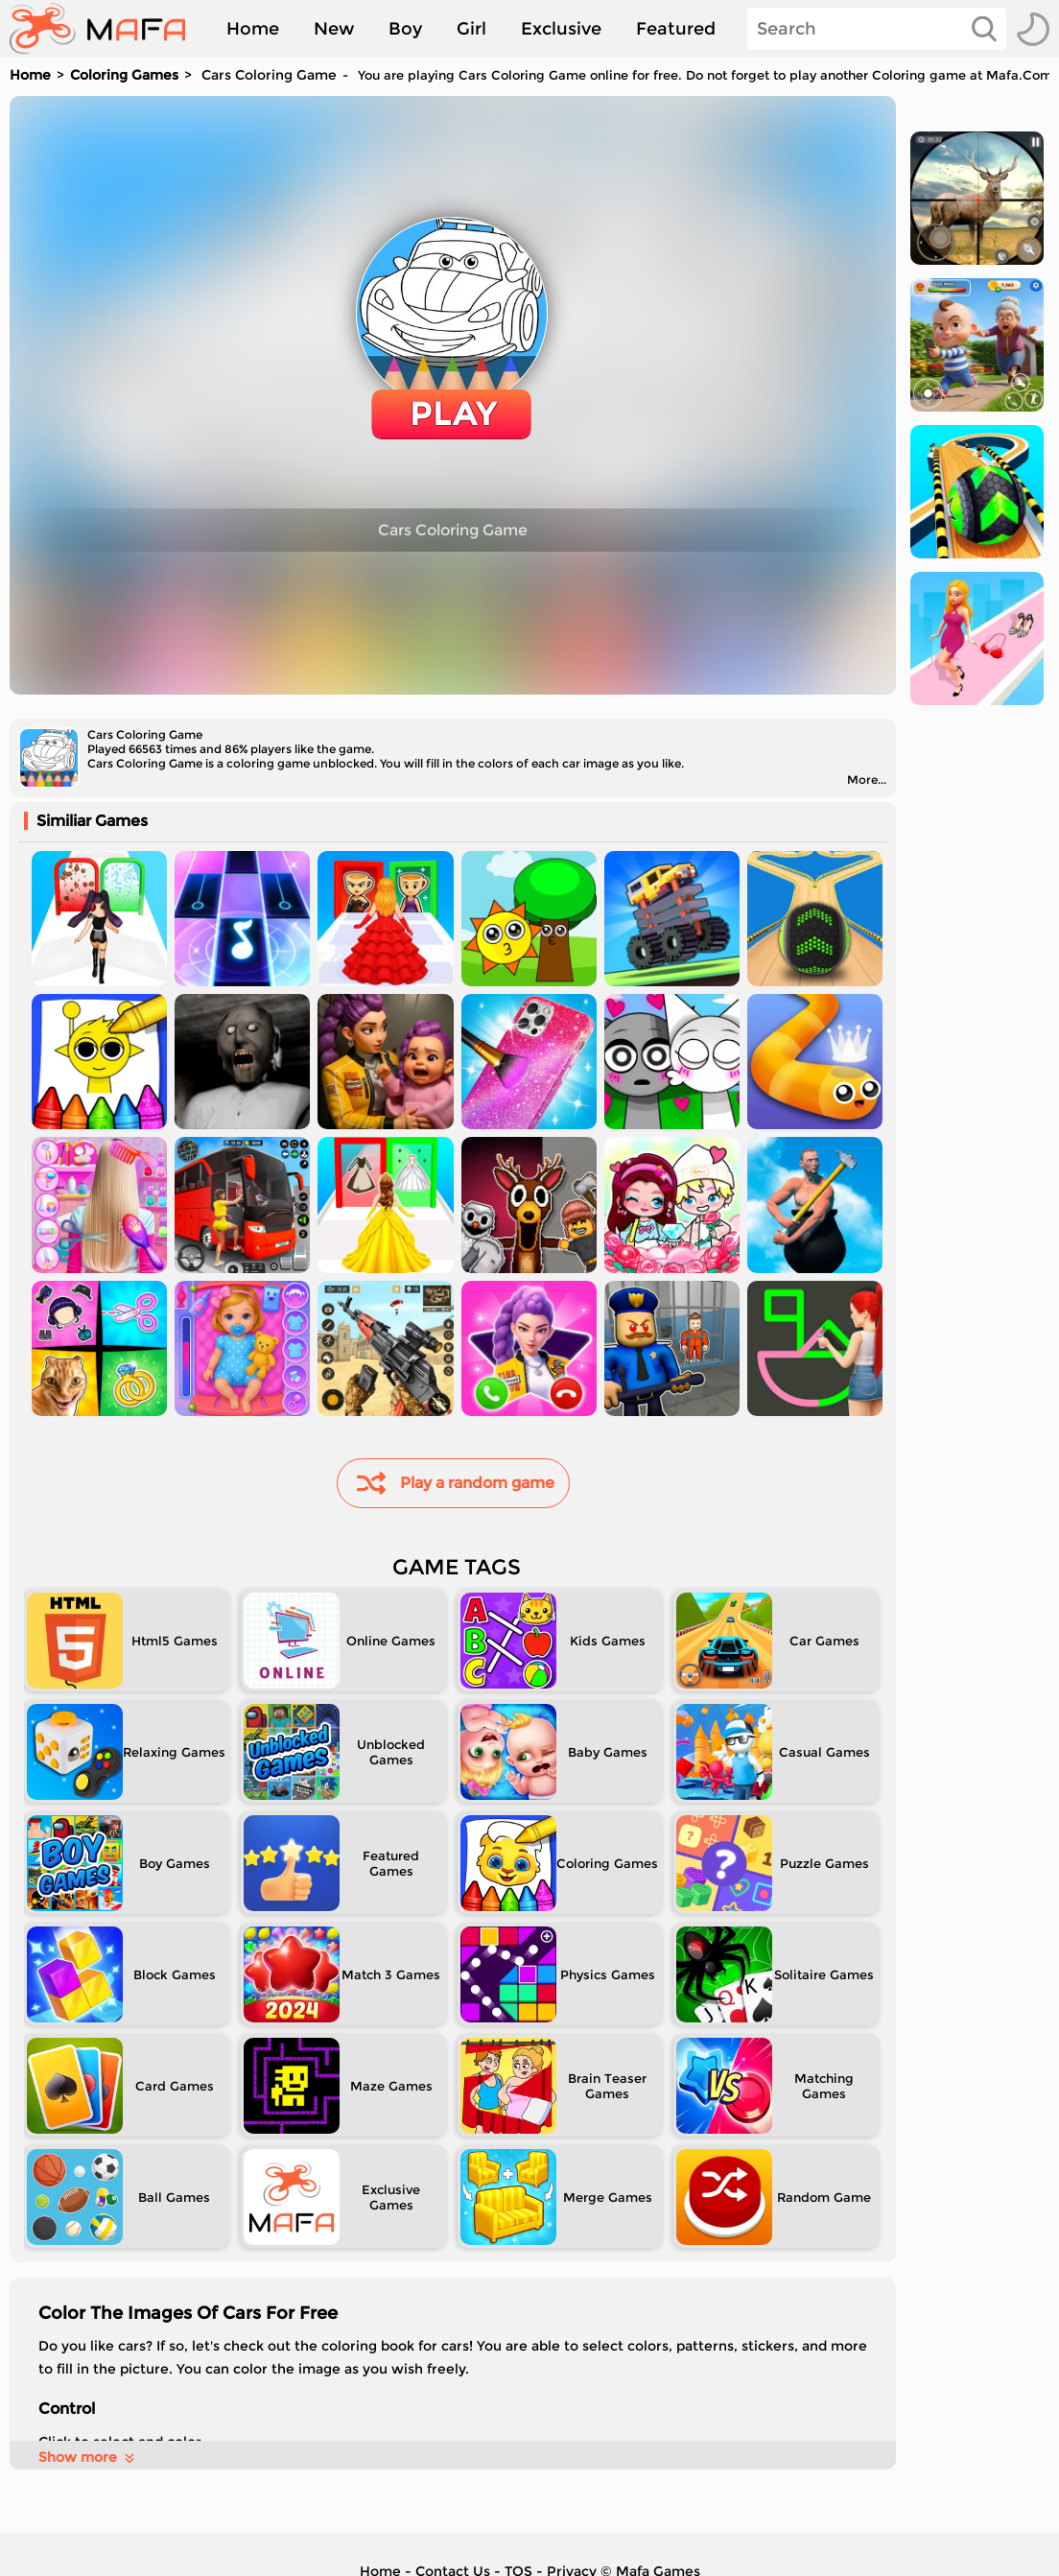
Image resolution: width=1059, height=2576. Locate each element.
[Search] (876, 29)
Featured (676, 28)
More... (866, 779)
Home (252, 28)
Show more (87, 2457)
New (334, 28)
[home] (107, 29)
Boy (405, 28)
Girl (471, 28)
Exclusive (561, 28)
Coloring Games (124, 74)
